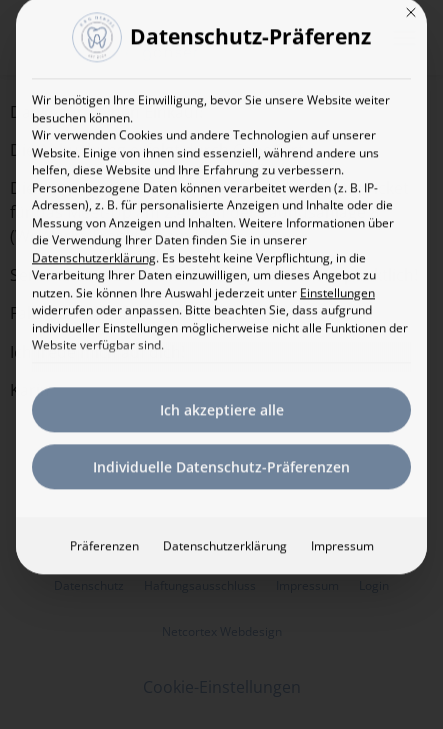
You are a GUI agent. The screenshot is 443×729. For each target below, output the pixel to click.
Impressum (342, 521)
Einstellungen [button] (337, 268)
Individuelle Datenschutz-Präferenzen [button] (221, 442)
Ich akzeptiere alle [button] (222, 385)
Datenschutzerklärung (94, 233)
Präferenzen (104, 521)
